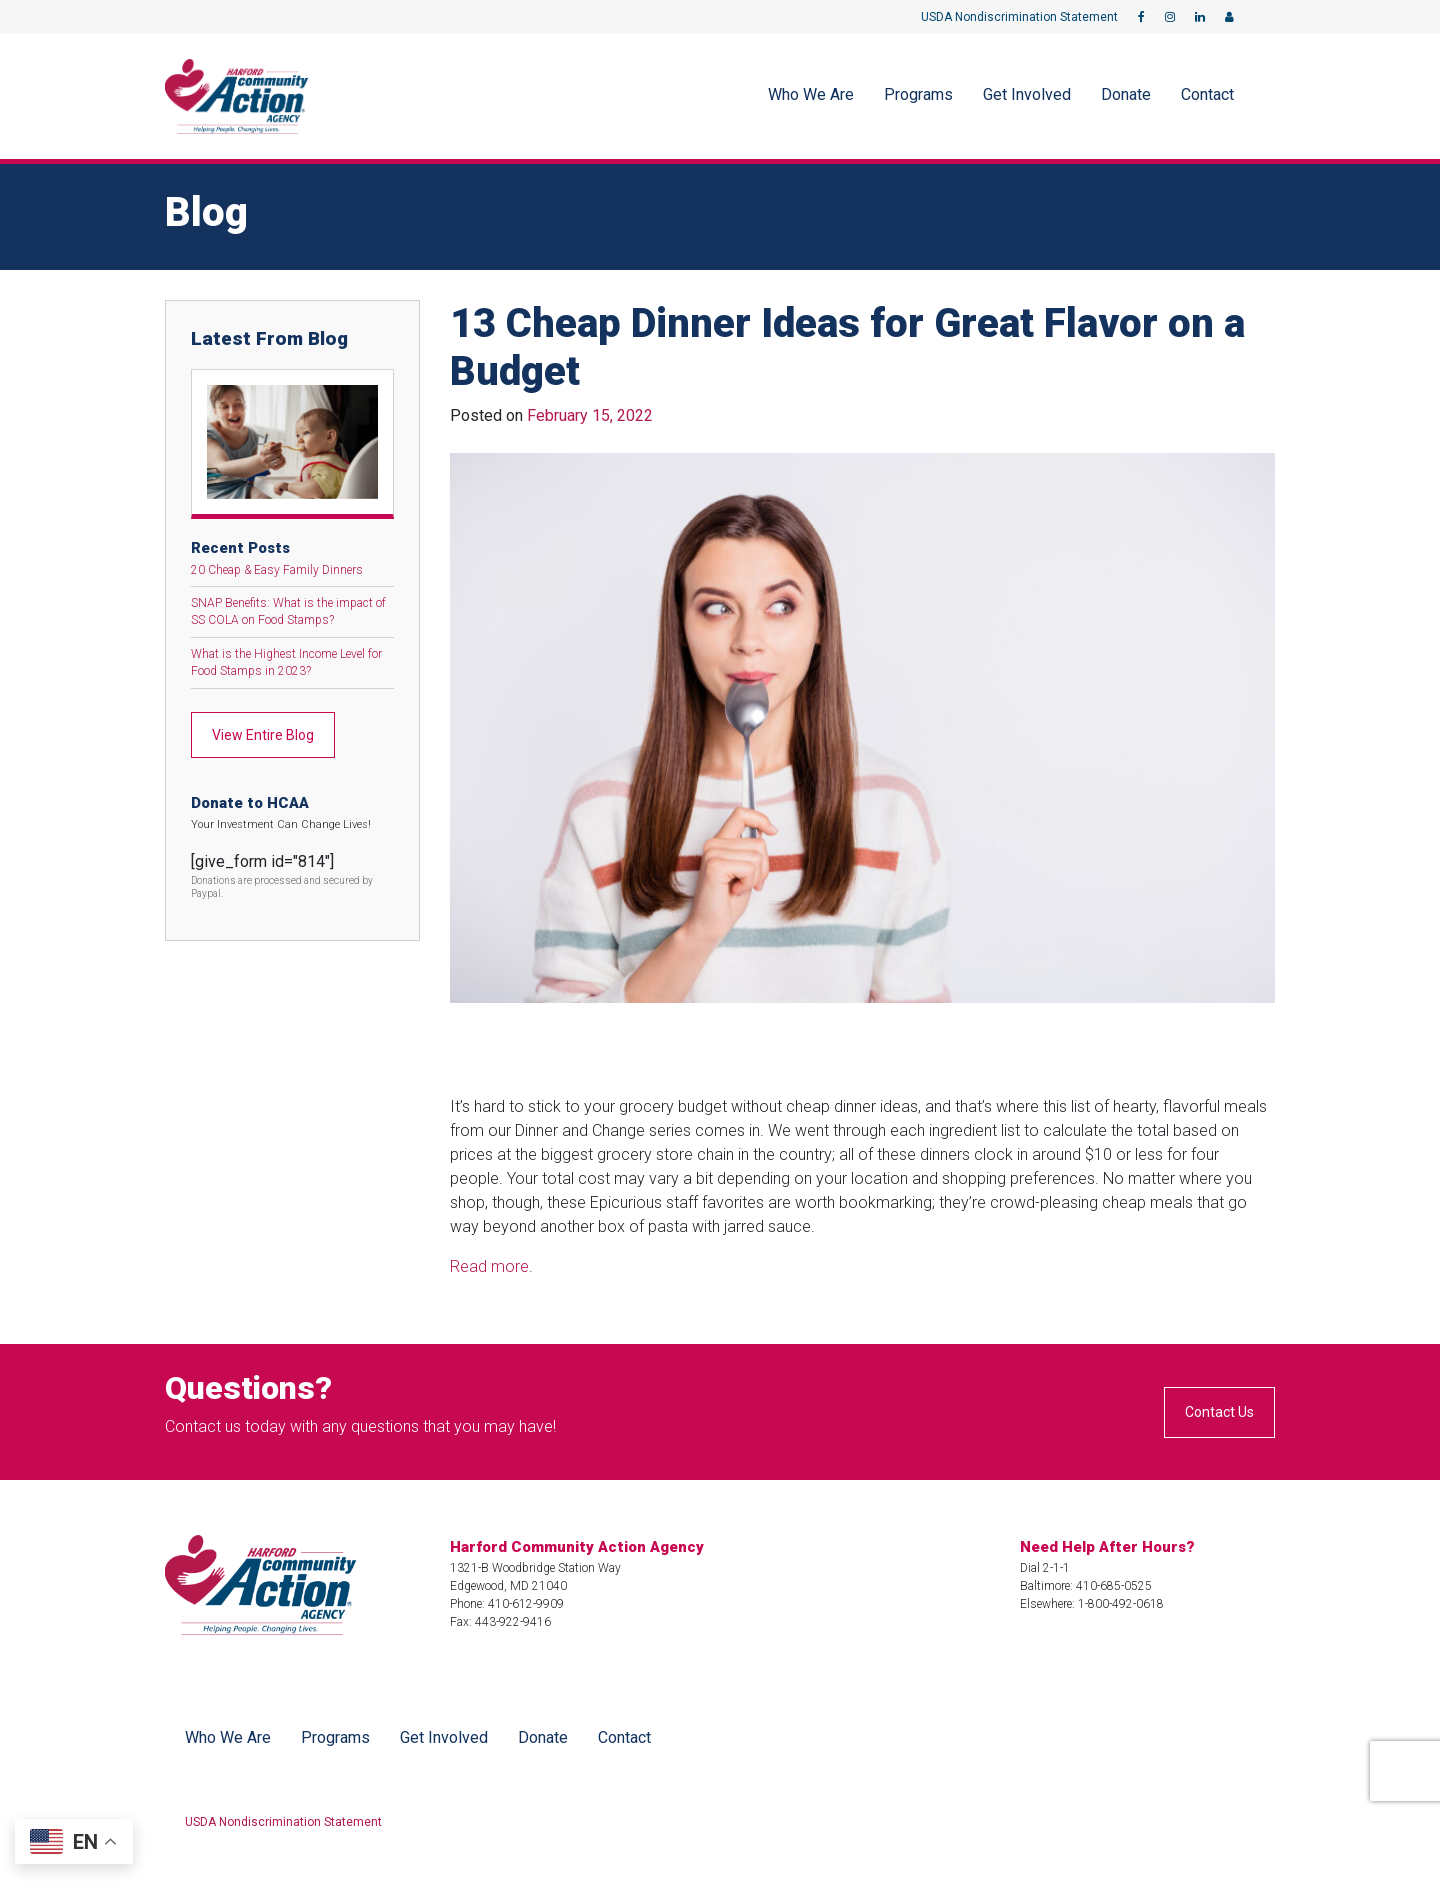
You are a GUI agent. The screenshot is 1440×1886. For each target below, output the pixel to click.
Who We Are (811, 94)
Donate (1126, 94)
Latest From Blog (269, 338)
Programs (918, 94)
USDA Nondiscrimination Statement (1019, 17)
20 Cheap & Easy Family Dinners (277, 570)
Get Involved (1027, 94)
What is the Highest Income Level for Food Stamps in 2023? (286, 662)
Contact (1207, 94)
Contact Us (1219, 1412)
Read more (489, 1266)
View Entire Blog (263, 735)
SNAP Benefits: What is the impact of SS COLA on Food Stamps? (288, 611)
